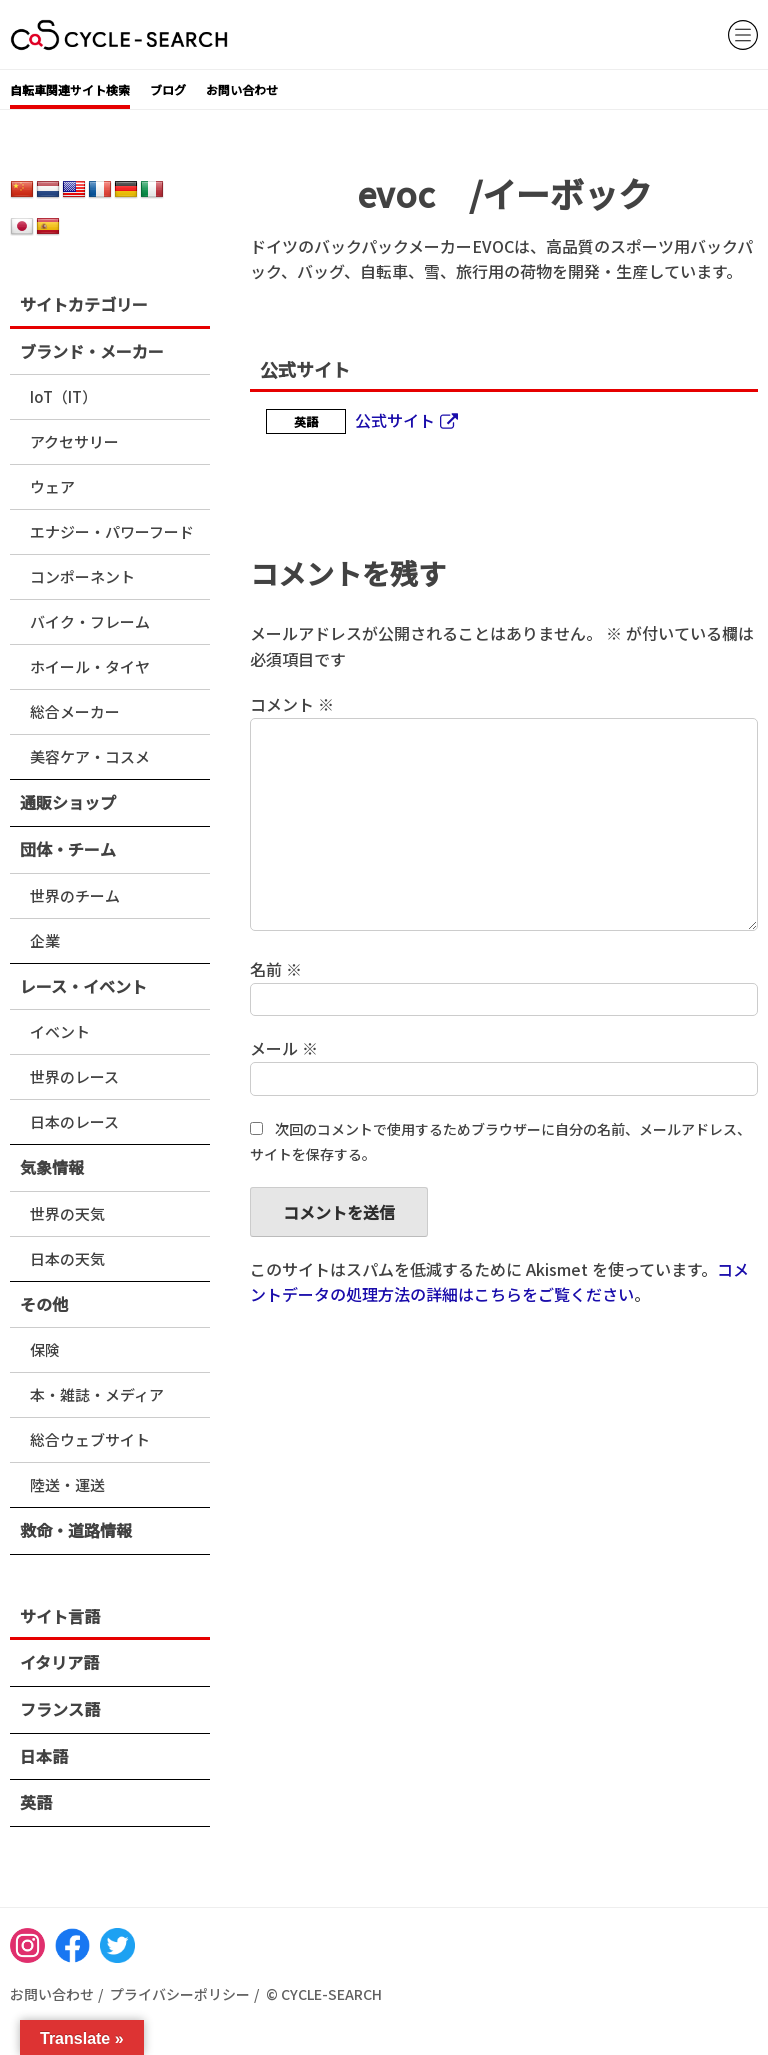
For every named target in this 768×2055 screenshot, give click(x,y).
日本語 (44, 1756)
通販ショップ (68, 802)
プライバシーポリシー (180, 1994)
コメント (292, 704)
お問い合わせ (242, 89)
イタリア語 (59, 1662)
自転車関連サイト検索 (70, 89)
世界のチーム (75, 895)
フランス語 (60, 1709)
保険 (45, 1349)
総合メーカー (75, 711)
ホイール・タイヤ (90, 666)
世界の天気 (67, 1213)
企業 (45, 940)
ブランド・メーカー (92, 351)
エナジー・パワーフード (112, 531)
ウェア (52, 486)
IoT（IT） (63, 396)
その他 (44, 1304)
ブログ (168, 89)
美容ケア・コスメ (90, 756)
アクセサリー (74, 441)
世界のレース (74, 1076)
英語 (36, 1802)
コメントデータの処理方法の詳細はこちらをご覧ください (499, 1282)
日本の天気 (67, 1258)
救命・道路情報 (76, 1530)
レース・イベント (83, 986)
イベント (60, 1031)
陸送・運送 (67, 1484)
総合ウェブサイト (90, 1439)
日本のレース (74, 1121)
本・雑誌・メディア (97, 1394)
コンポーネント (82, 576)
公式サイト (395, 420)
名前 (276, 969)
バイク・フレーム (90, 621)
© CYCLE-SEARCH (324, 1994)
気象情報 (52, 1167)
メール (284, 1048)
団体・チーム (68, 849)
